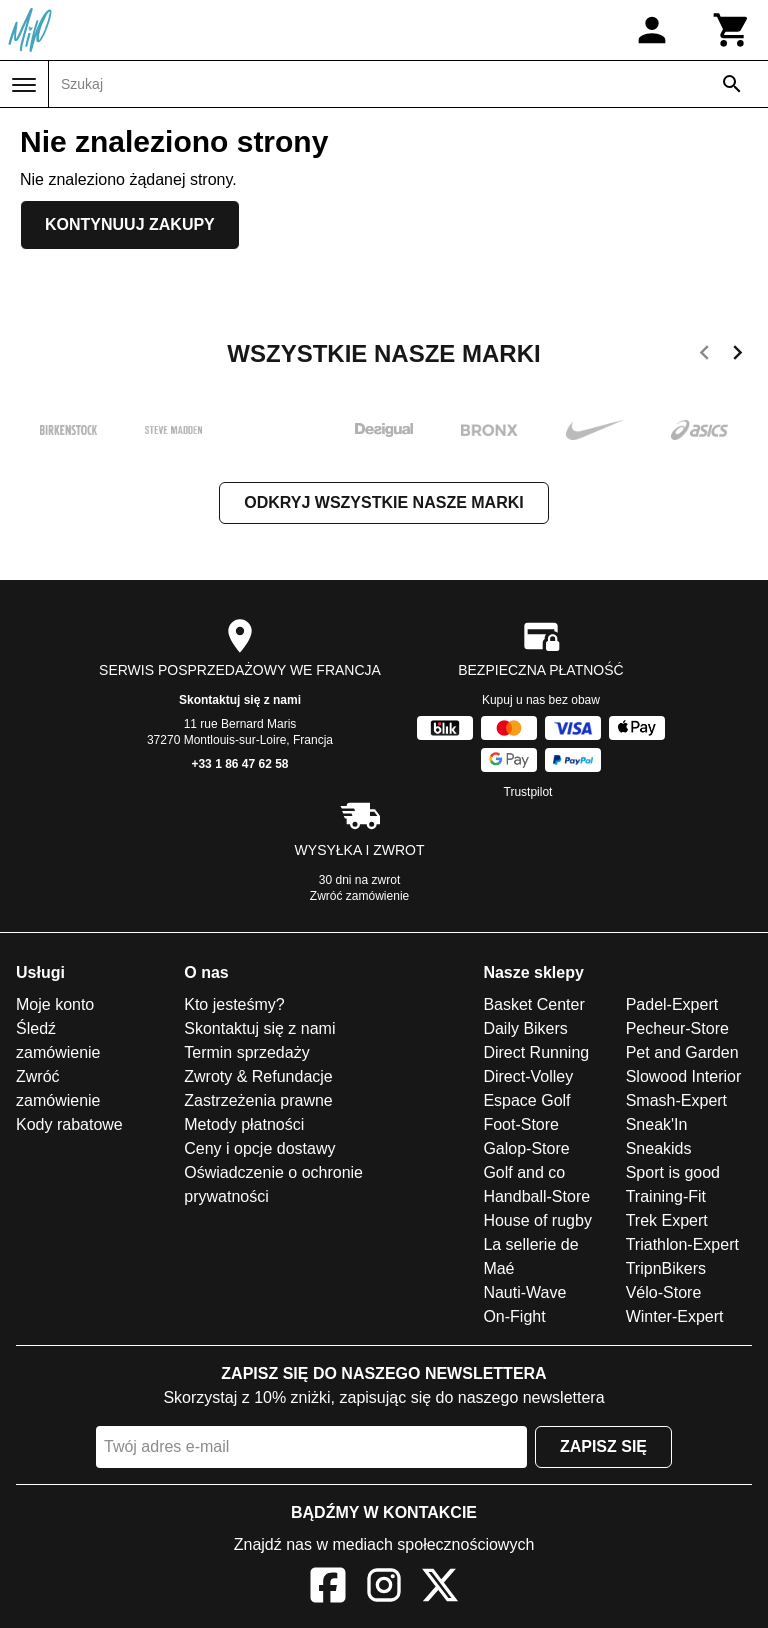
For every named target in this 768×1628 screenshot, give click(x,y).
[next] (737, 356)
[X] (440, 1588)
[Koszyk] (732, 30)
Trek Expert (667, 1220)
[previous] (704, 356)
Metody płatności (244, 1124)
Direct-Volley (528, 1076)
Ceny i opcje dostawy (259, 1148)
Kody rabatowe (69, 1124)
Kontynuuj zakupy (130, 224)
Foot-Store (521, 1124)
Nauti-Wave (524, 1292)
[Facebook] (328, 1588)
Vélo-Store (664, 1292)
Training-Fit (666, 1196)
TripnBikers (666, 1268)
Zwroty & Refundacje (258, 1076)
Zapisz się (603, 1446)
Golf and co (524, 1172)
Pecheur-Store (677, 1028)
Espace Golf (526, 1100)
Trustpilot (528, 792)
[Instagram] (384, 1588)
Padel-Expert (672, 1004)
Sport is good (673, 1172)
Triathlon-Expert (682, 1244)
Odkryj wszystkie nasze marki (383, 502)
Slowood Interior (684, 1076)
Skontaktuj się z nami (240, 700)
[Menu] (24, 85)
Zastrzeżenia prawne (258, 1100)
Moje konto (55, 1004)
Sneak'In (657, 1124)
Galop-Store (526, 1148)
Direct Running (536, 1052)
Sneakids (659, 1148)
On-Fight (514, 1316)
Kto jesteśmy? (234, 1004)
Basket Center (533, 1004)
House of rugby (537, 1220)
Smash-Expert (676, 1100)
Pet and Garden (682, 1052)
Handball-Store (536, 1196)
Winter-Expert (675, 1316)
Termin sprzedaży (246, 1052)
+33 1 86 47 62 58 (239, 764)
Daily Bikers (525, 1028)
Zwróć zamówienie (359, 896)
